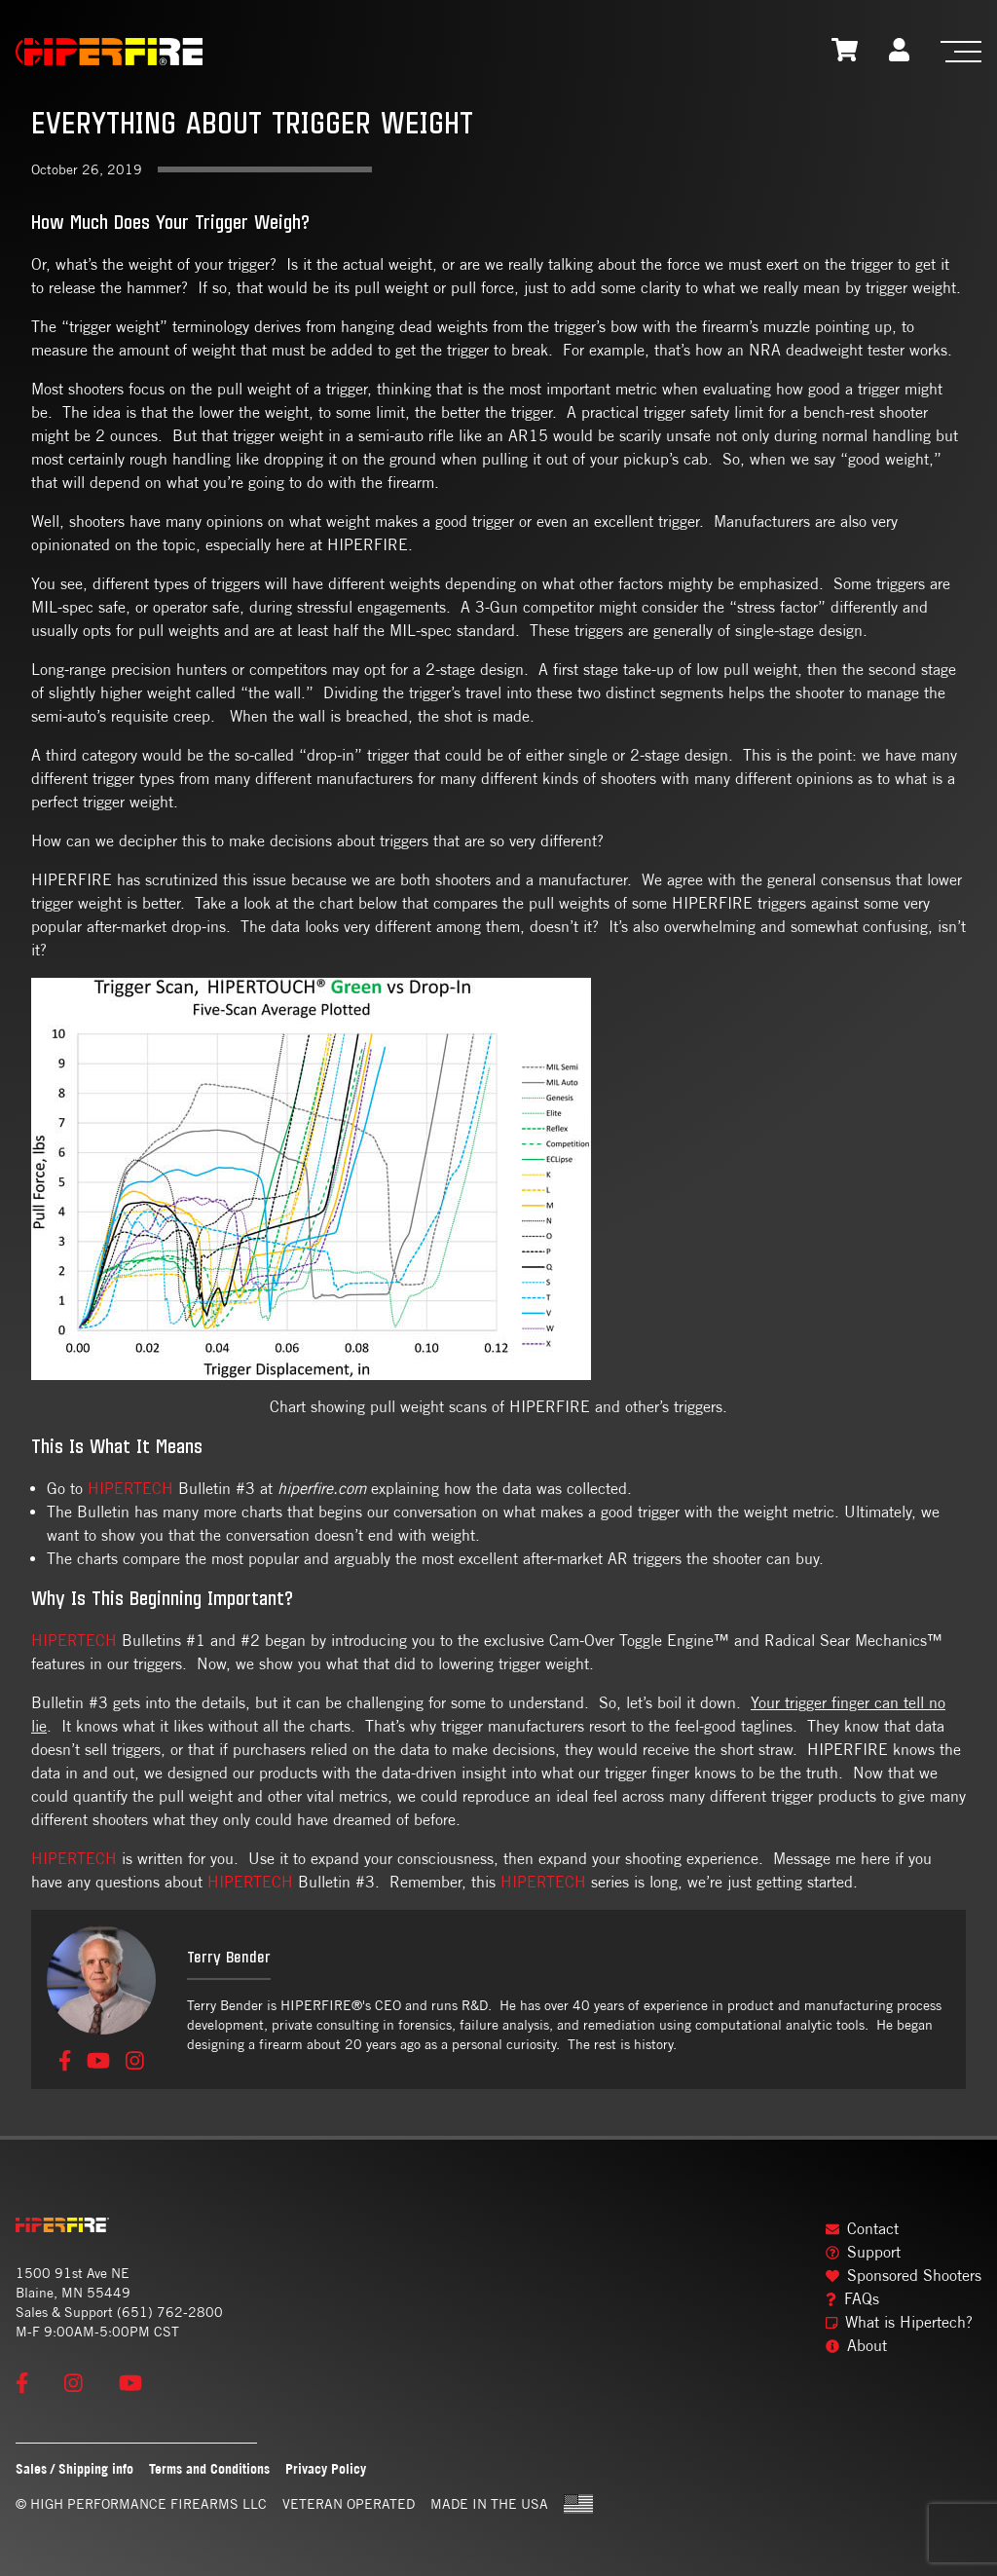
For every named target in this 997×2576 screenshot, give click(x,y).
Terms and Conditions (209, 2468)
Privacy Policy (325, 2468)
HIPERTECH (130, 1488)
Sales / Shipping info (74, 2468)
